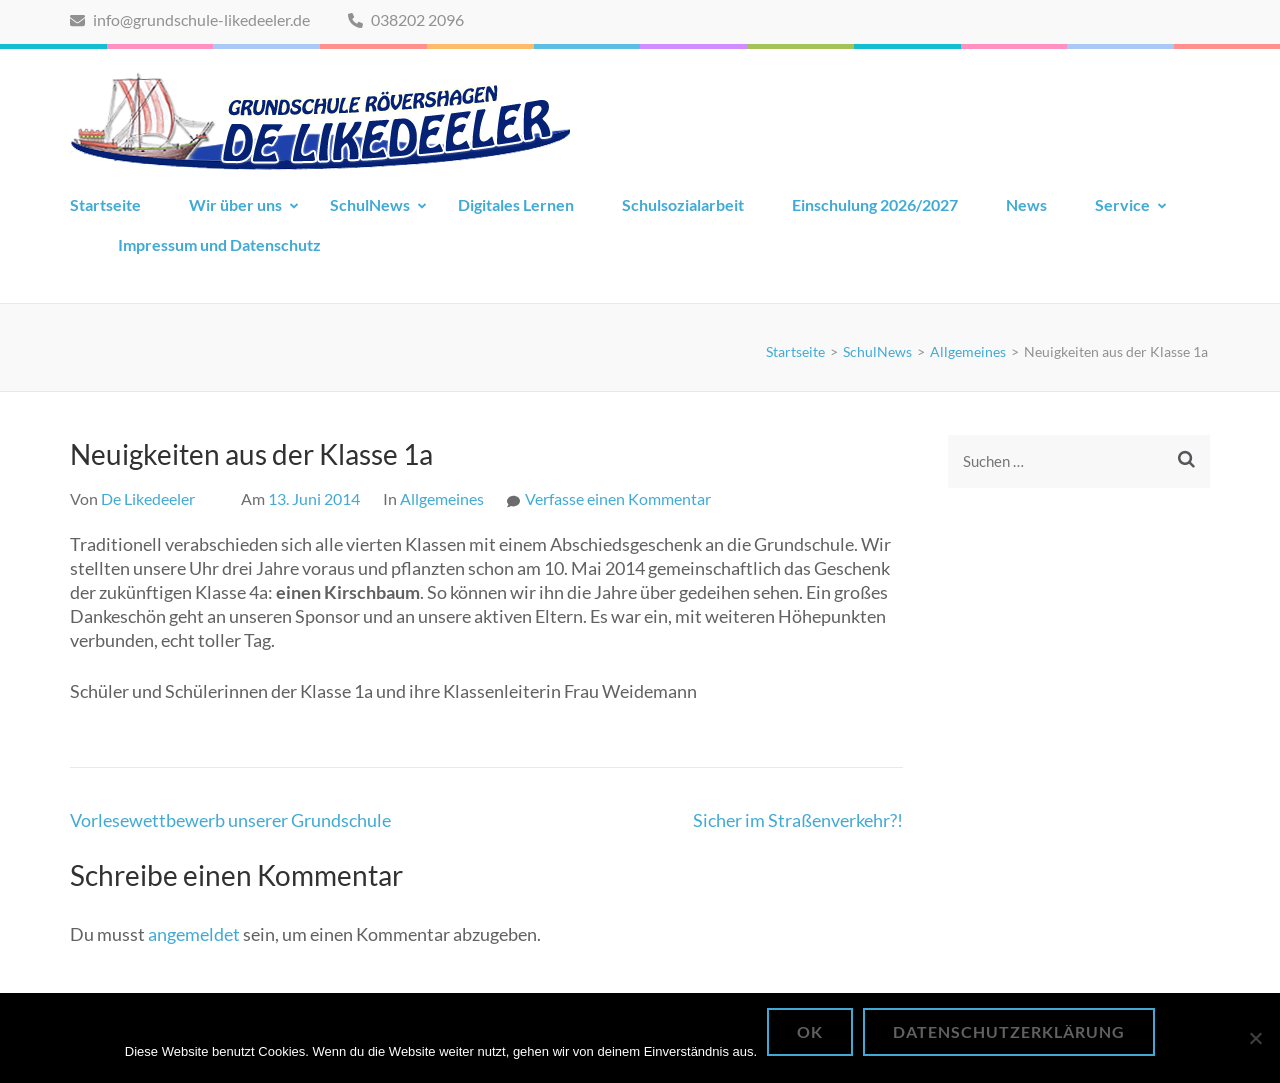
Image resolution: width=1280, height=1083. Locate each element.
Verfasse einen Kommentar (618, 498)
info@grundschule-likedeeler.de (190, 19)
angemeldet (194, 934)
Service (1122, 204)
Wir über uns (235, 204)
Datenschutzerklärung (1009, 1031)
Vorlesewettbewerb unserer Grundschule (230, 820)
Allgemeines (442, 498)
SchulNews (370, 204)
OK (810, 1031)
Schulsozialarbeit (683, 204)
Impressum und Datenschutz (219, 244)
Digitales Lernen (516, 204)
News (1026, 204)
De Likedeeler (148, 498)
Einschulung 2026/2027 (875, 204)
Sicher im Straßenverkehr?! (798, 820)
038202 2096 (406, 19)
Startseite (105, 204)
